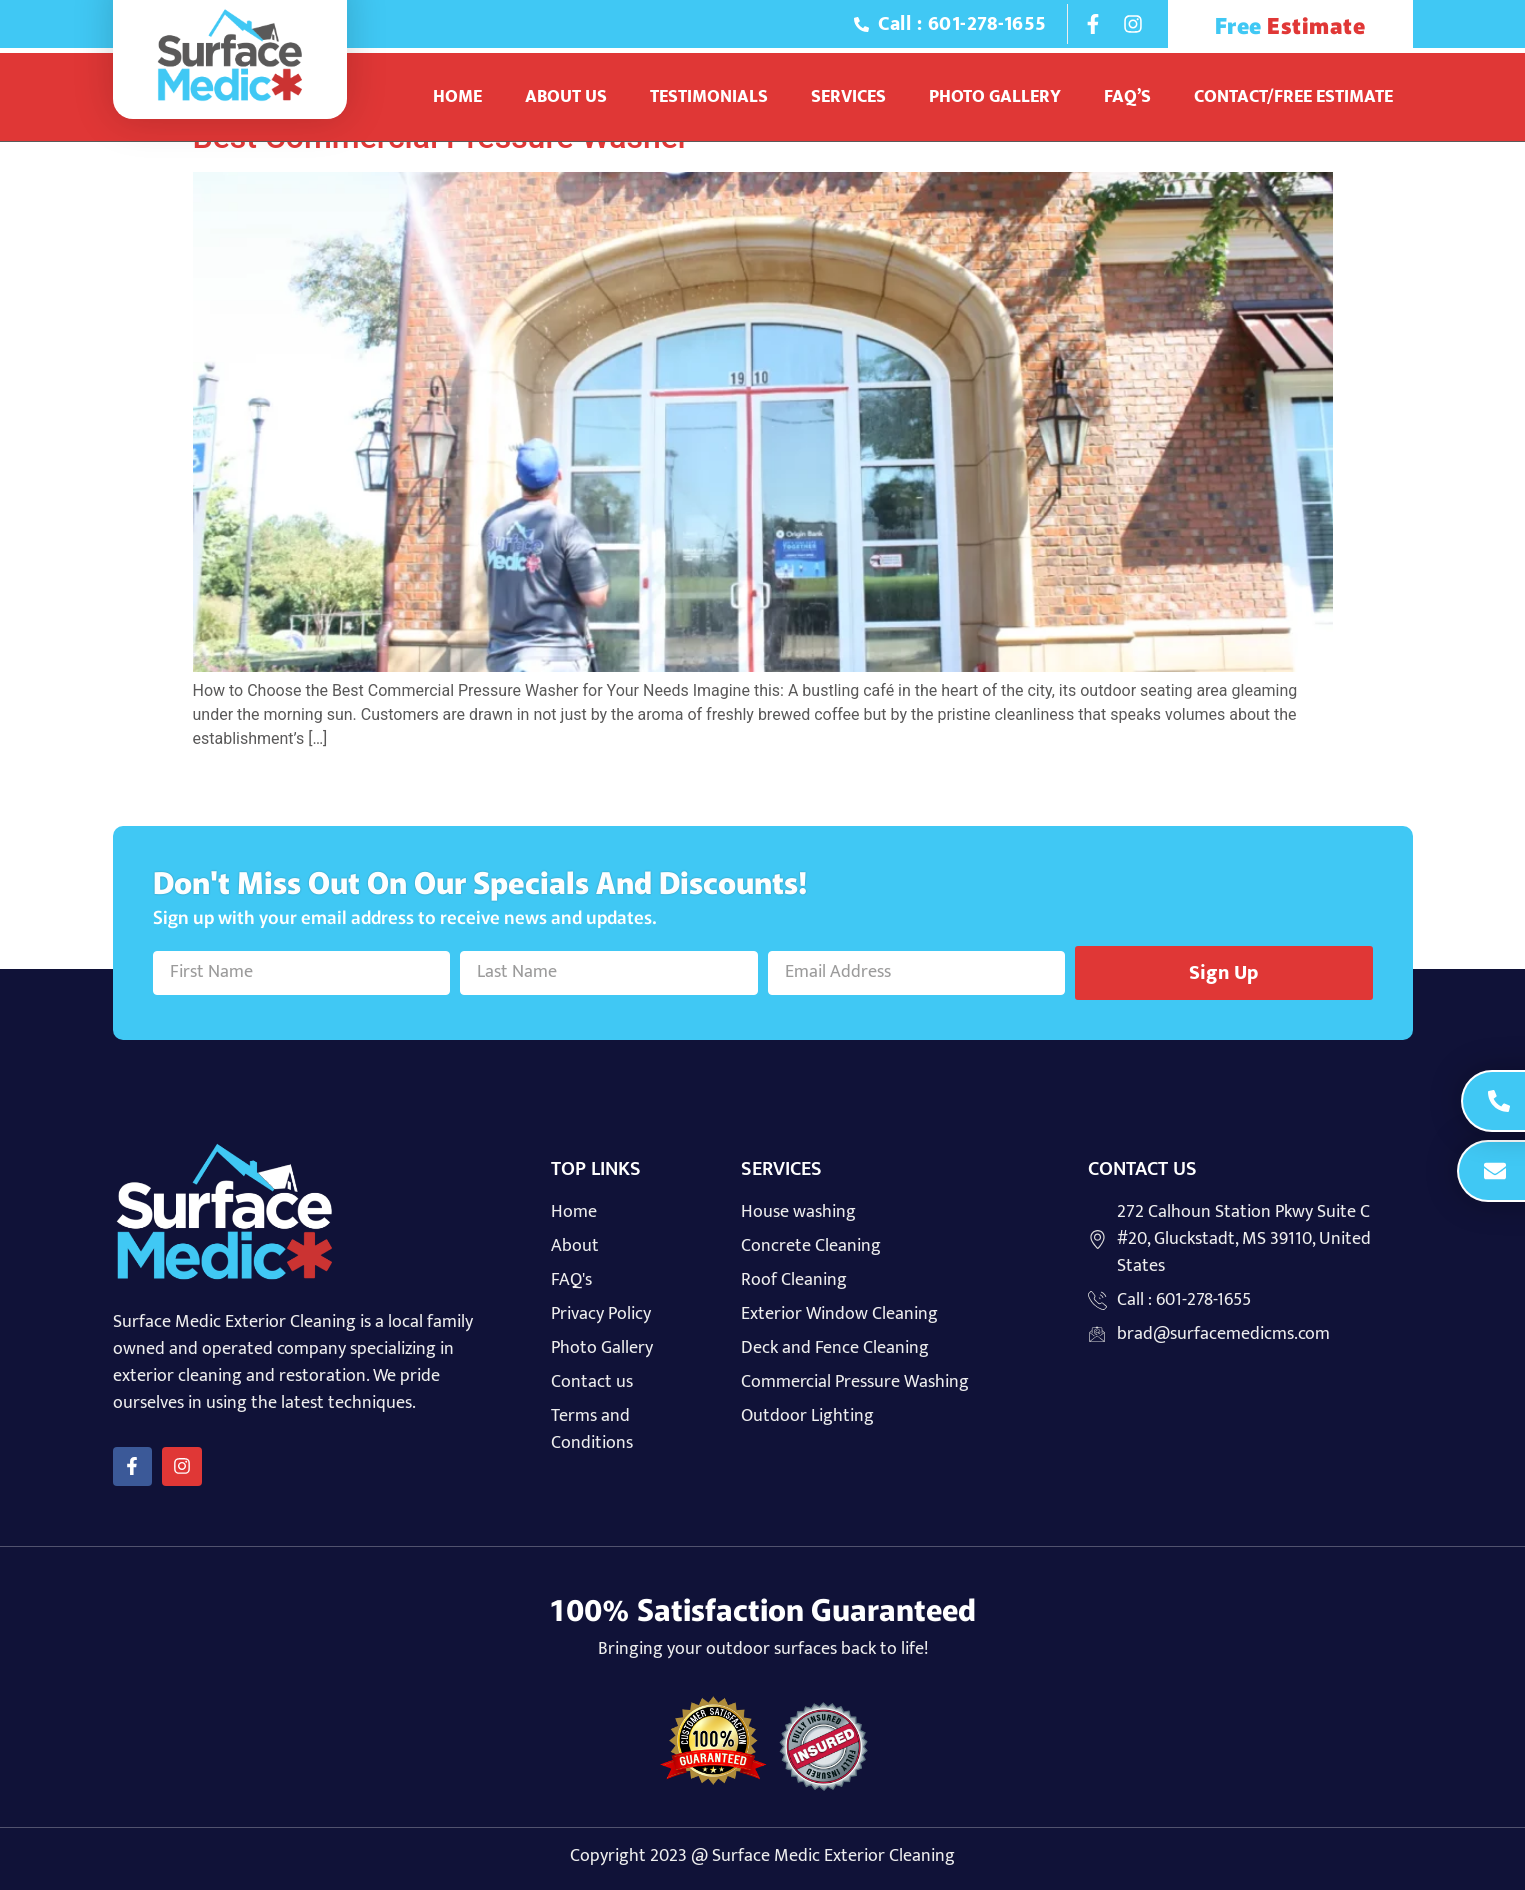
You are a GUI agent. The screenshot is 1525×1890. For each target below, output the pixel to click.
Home (457, 97)
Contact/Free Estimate (1293, 97)
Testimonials (709, 97)
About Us (566, 97)
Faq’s (1127, 97)
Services (848, 97)
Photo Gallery (995, 97)
